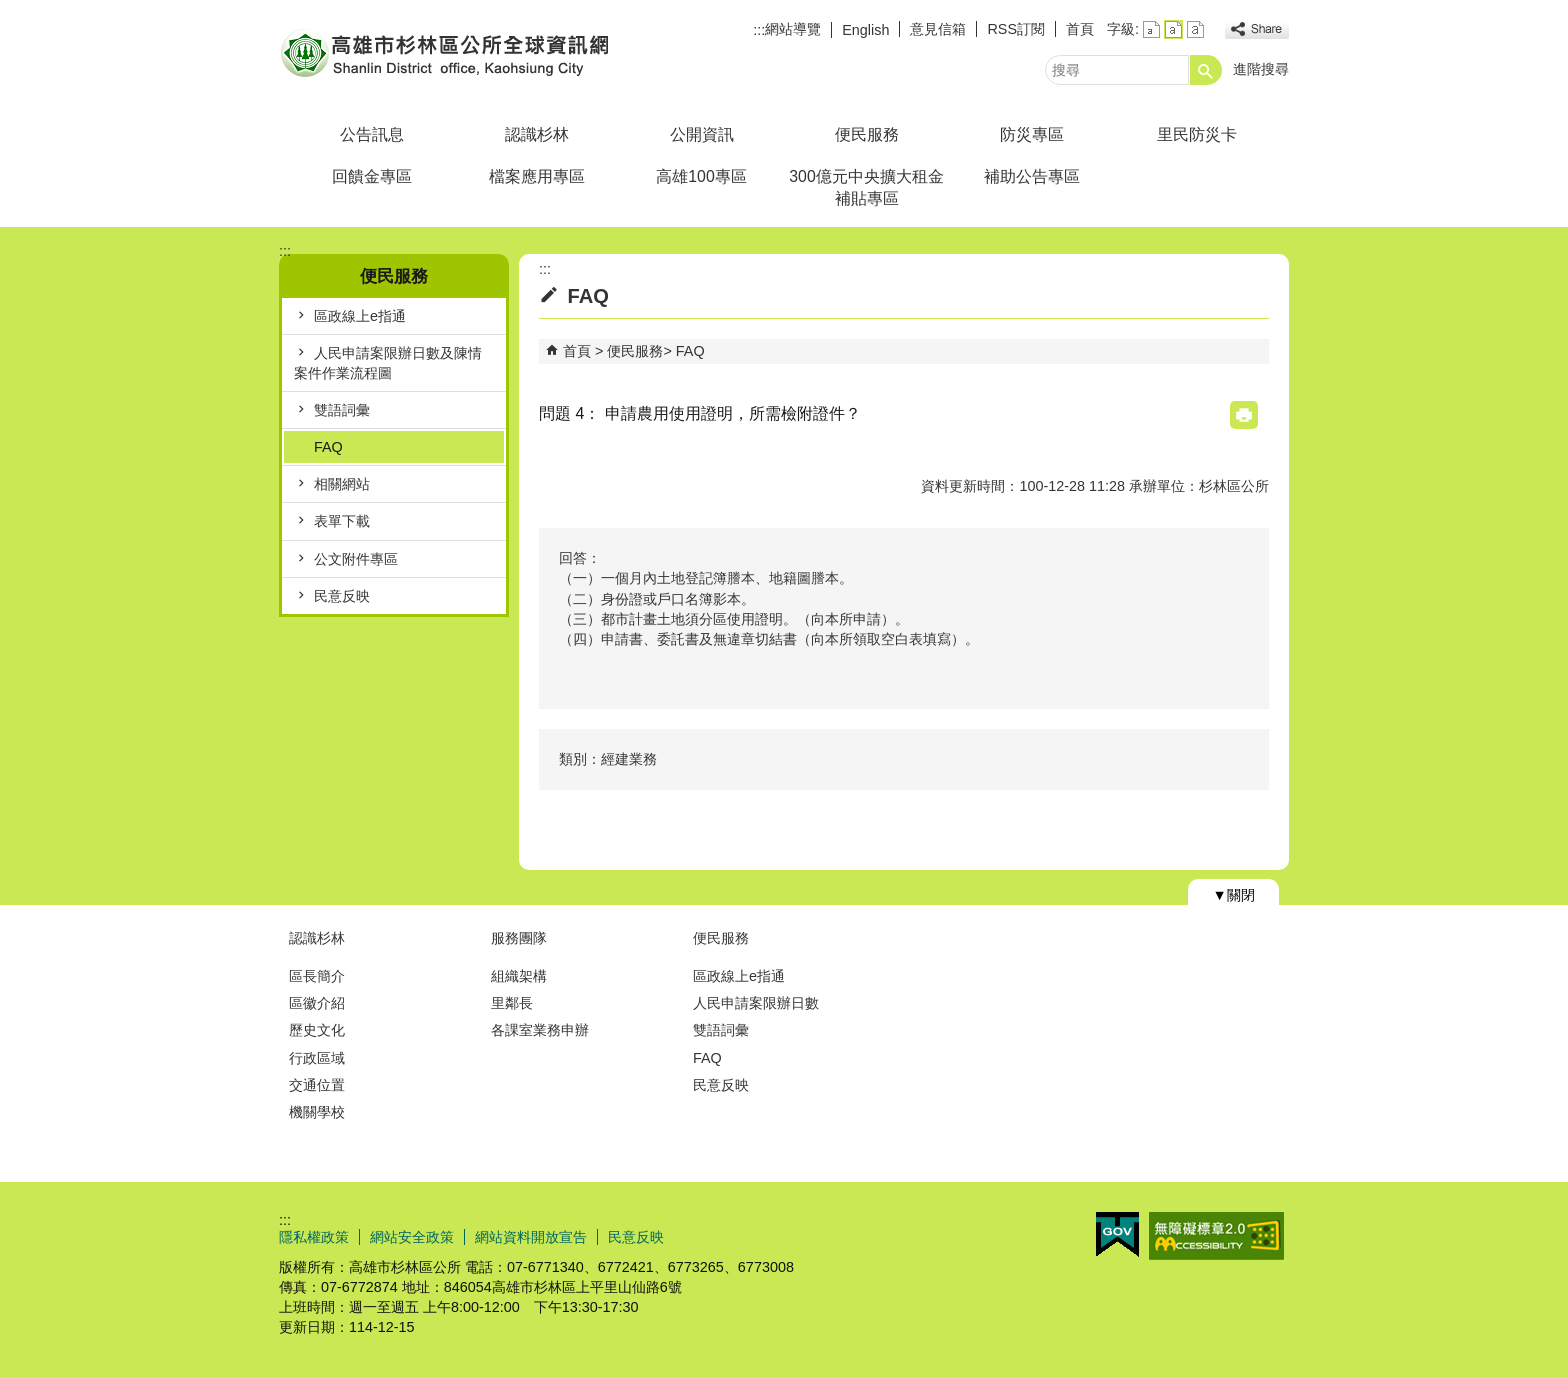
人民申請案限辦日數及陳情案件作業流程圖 (388, 363)
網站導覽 (793, 29)
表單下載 (342, 521)
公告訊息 (372, 134)
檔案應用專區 (537, 176)
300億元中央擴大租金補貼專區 (866, 187)
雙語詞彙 (342, 410)
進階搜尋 (1261, 69)
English (865, 30)
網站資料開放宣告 (531, 1237)
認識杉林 (537, 134)
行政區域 (317, 1058)
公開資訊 (702, 134)
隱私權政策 (314, 1237)
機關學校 (317, 1112)
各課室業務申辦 (540, 1030)
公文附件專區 (356, 559)
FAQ (328, 447)
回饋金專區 (372, 176)
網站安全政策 (412, 1237)
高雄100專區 (701, 176)
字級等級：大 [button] (1195, 29)
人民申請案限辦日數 (756, 1003)
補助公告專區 (1032, 176)
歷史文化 (317, 1030)
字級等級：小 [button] (1151, 29)
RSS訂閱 (1016, 29)
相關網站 (342, 484)
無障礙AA (1216, 1236)
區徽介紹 (317, 1003)
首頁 (1080, 29)
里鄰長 (512, 1003)
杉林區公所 (448, 53)
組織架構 (519, 976)
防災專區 (1032, 134)
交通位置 (317, 1085)
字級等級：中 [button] (1173, 29)
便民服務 (867, 134)
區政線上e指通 (360, 316)
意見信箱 (938, 29)
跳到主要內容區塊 (10, 10)
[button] (1206, 70)
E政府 (1117, 1234)
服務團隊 (519, 938)
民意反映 (342, 596)
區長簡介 (317, 976)
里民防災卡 (1197, 134)
